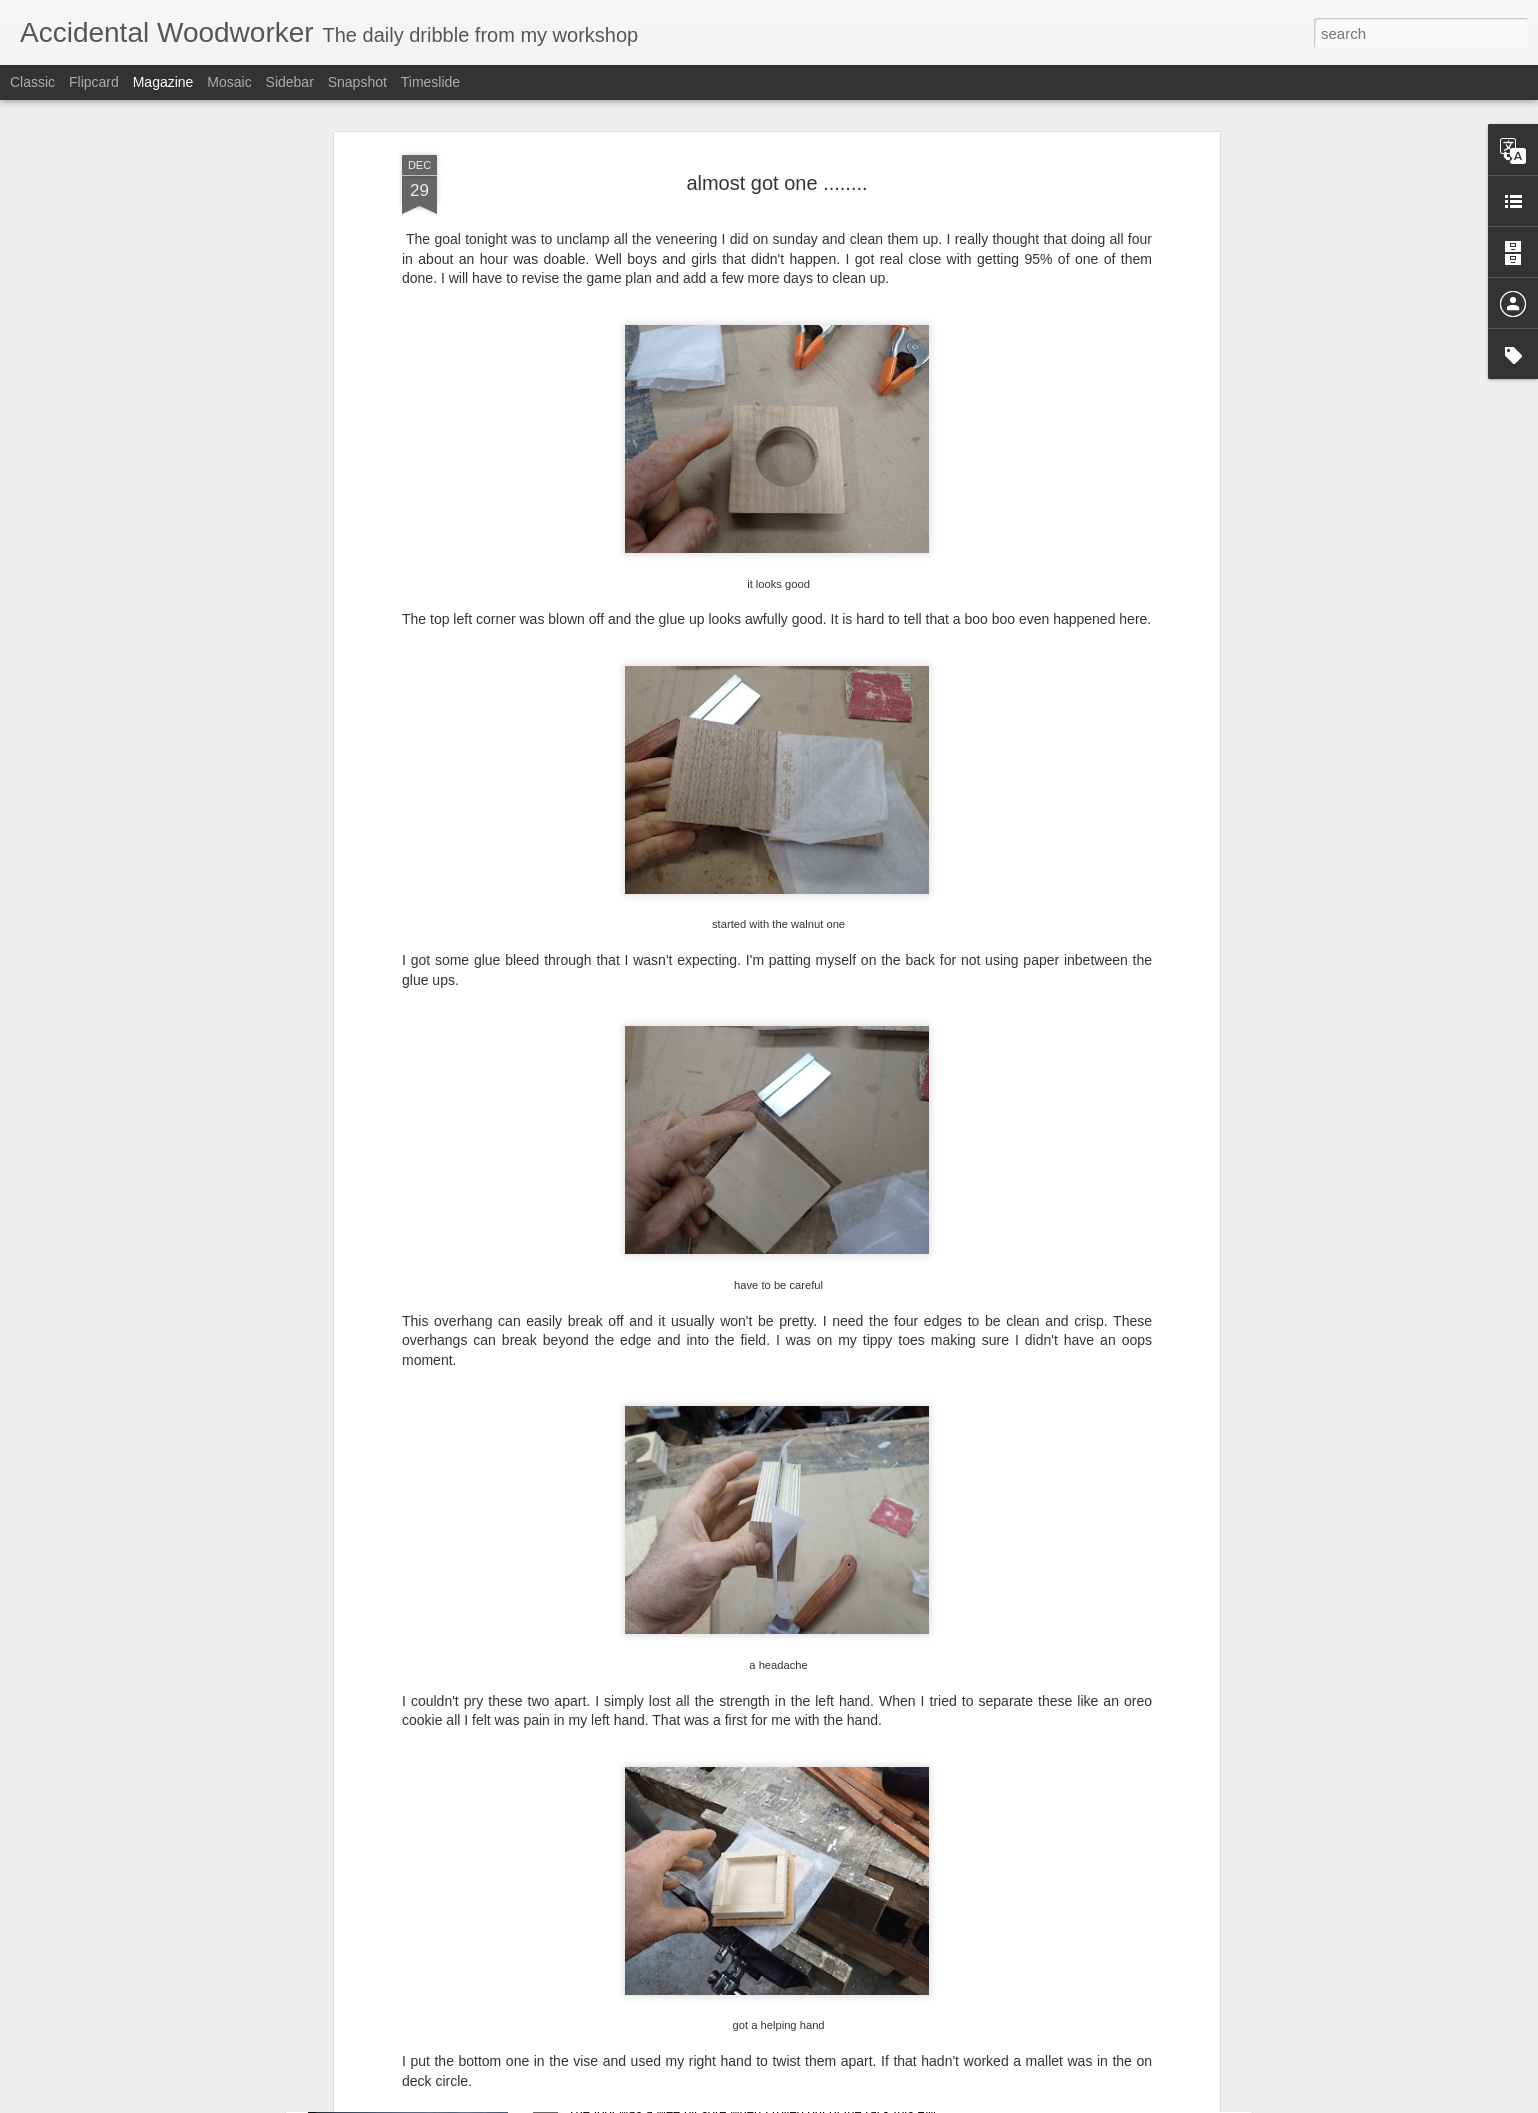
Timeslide (430, 82)
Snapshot (357, 82)
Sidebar (290, 82)
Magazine (163, 82)
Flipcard (94, 82)
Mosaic (229, 82)
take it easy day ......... (646, 2090)
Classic (32, 82)
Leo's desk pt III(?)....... (649, 1863)
